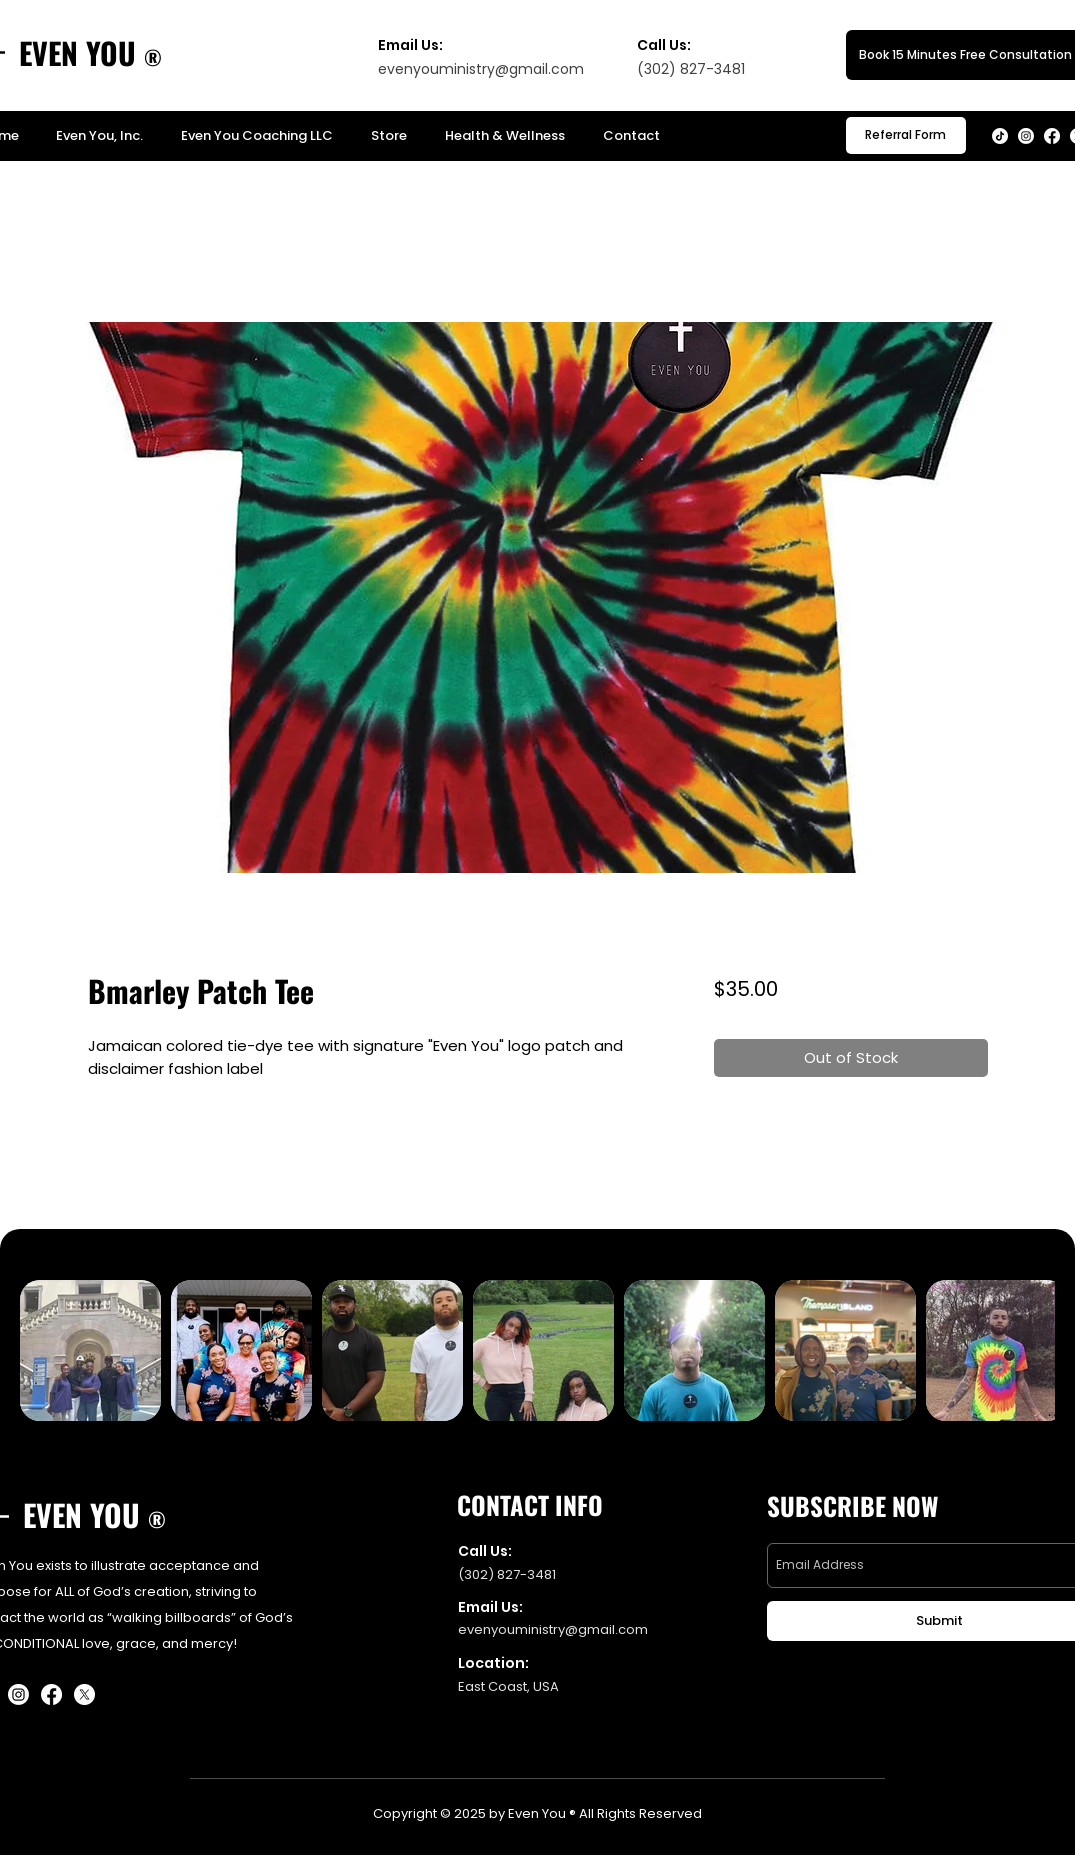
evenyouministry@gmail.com (481, 69)
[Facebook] (1052, 136)
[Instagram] (1026, 136)
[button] (906, 135)
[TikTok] (1000, 136)
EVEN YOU (77, 52)
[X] (84, 1694)
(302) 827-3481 (507, 1574)
